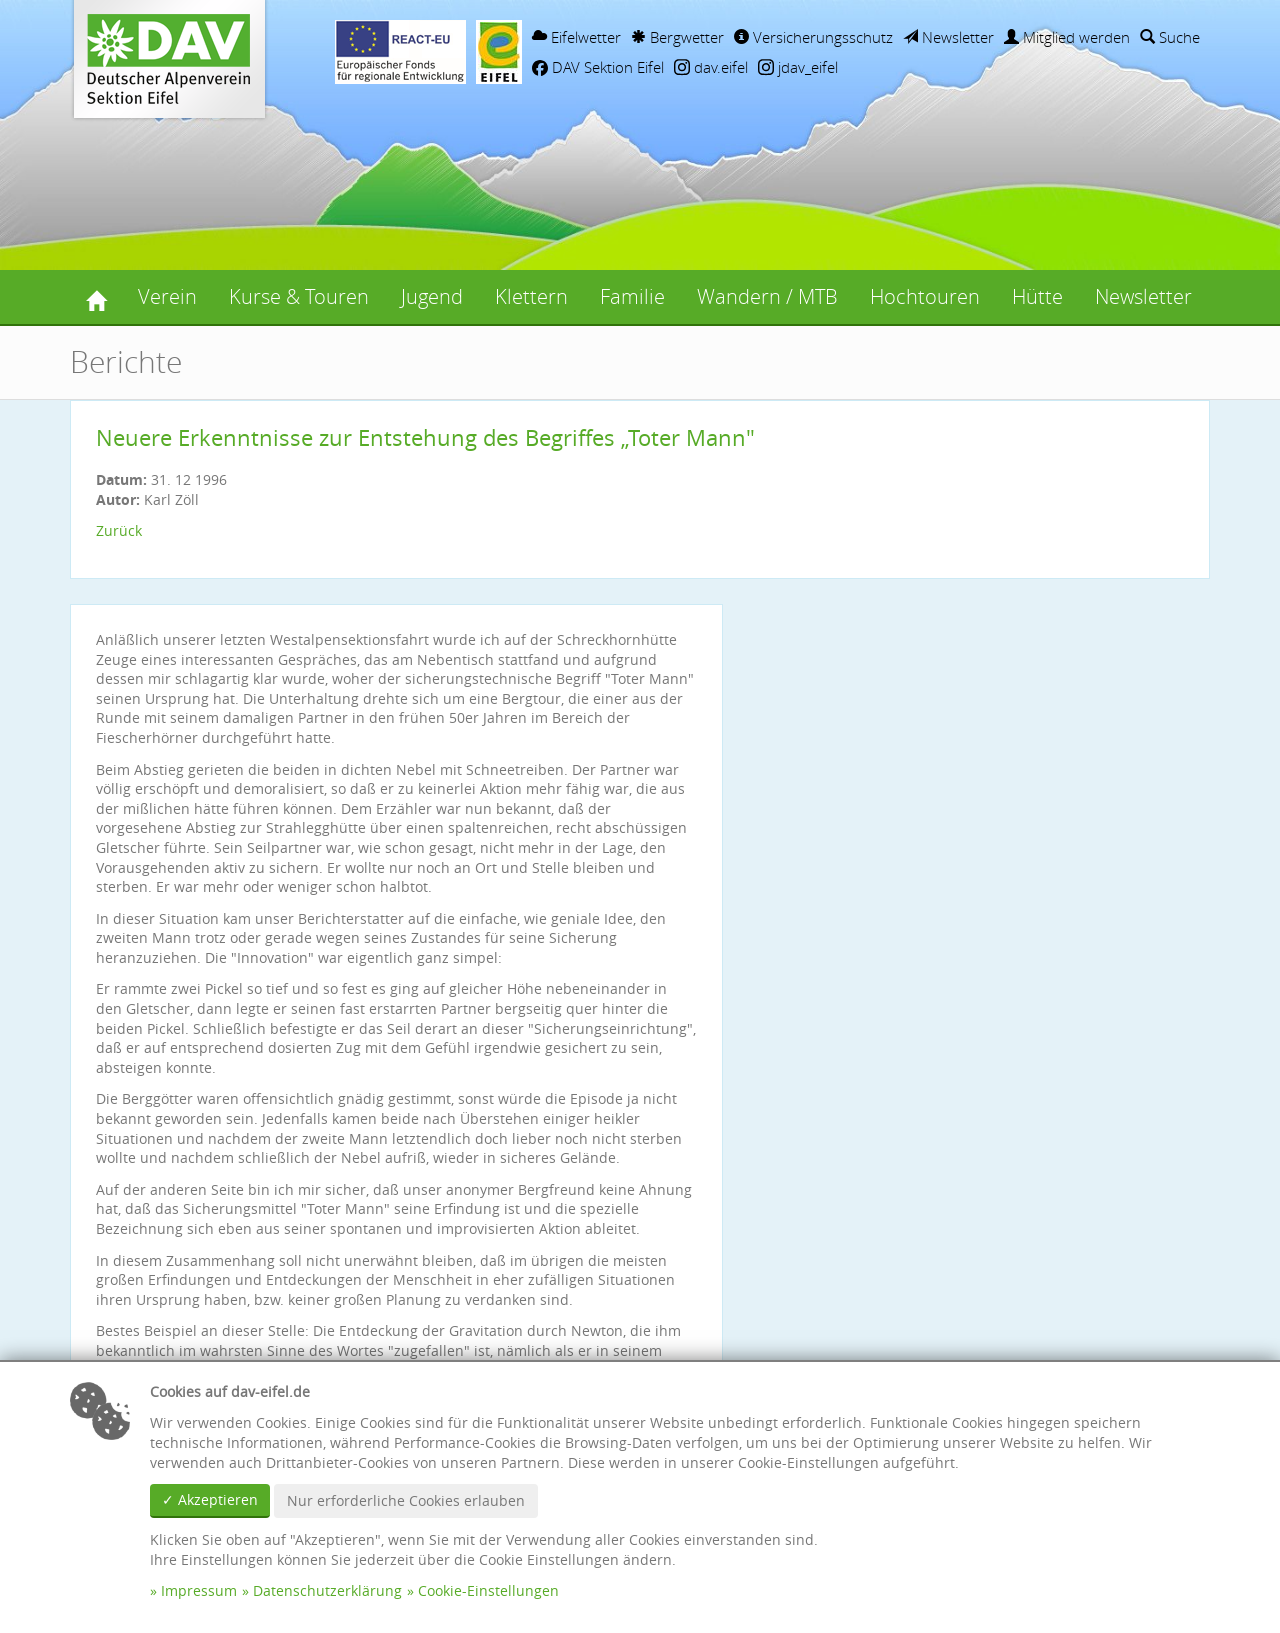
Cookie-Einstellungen (488, 1590)
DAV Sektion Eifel (598, 67)
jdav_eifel (798, 67)
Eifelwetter (576, 37)
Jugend (432, 296)
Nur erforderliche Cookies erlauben (406, 1500)
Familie (632, 296)
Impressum (199, 1590)
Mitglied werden (1067, 37)
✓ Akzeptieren (210, 1499)
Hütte (1037, 296)
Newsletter (948, 37)
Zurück (119, 530)
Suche (1170, 37)
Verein (167, 296)
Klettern (531, 296)
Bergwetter (677, 37)
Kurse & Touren (299, 296)
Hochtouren (925, 296)
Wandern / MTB (767, 296)
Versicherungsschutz (813, 37)
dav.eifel (711, 67)
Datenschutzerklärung (327, 1590)
